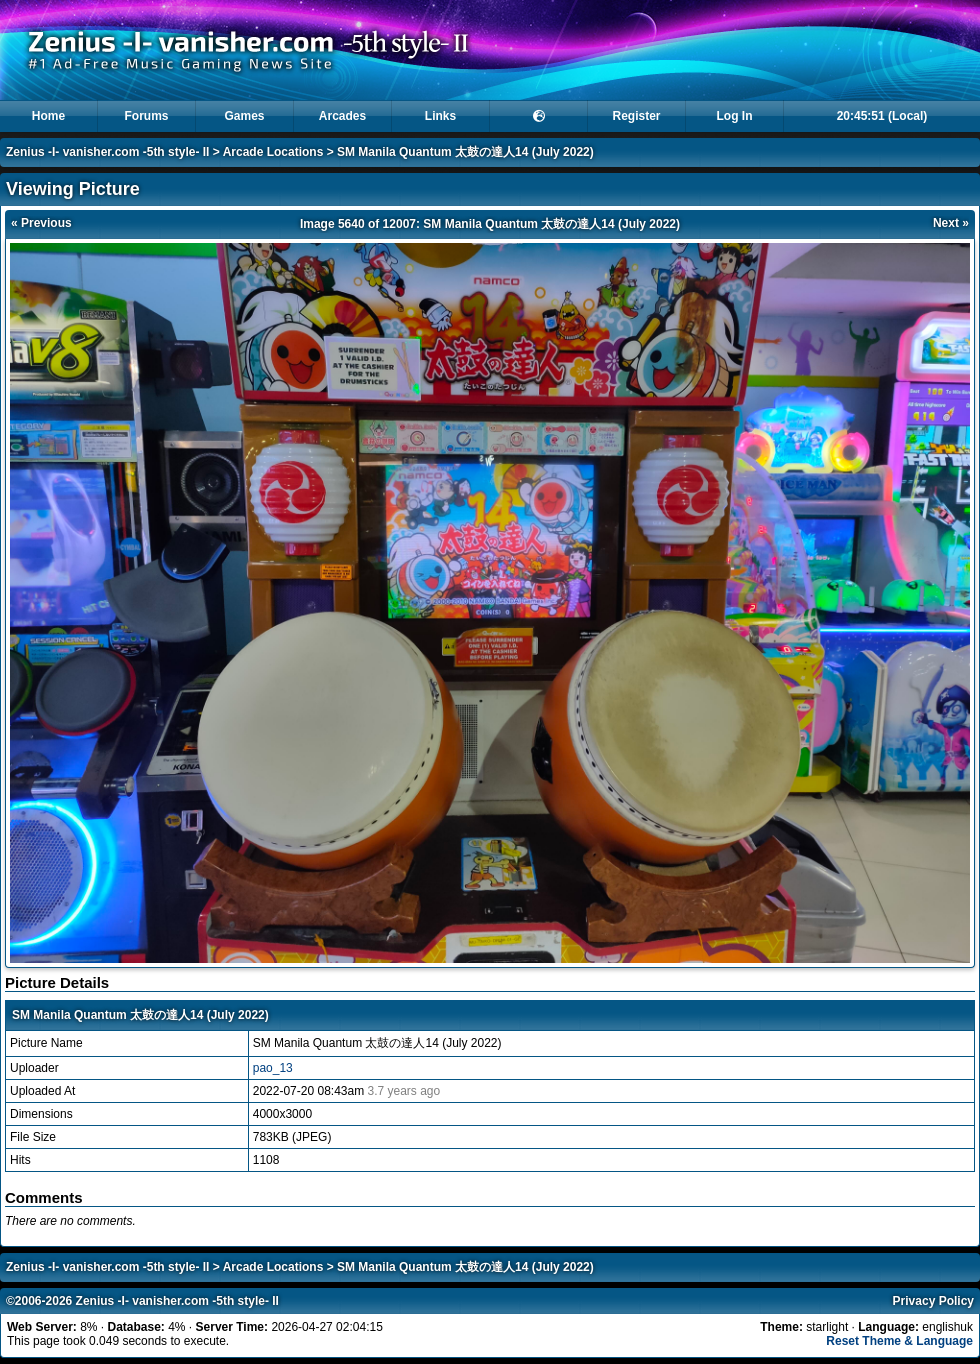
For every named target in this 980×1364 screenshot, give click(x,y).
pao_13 (273, 1068)
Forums (146, 116)
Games (244, 116)
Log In (735, 116)
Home (48, 116)
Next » (951, 223)
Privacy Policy (933, 1301)
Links (440, 116)
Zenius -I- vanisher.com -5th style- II (107, 152)
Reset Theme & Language (899, 1341)
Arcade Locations (273, 152)
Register (636, 116)
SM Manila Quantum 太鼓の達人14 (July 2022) (465, 152)
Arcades (342, 116)
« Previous (41, 223)
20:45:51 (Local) (882, 116)
